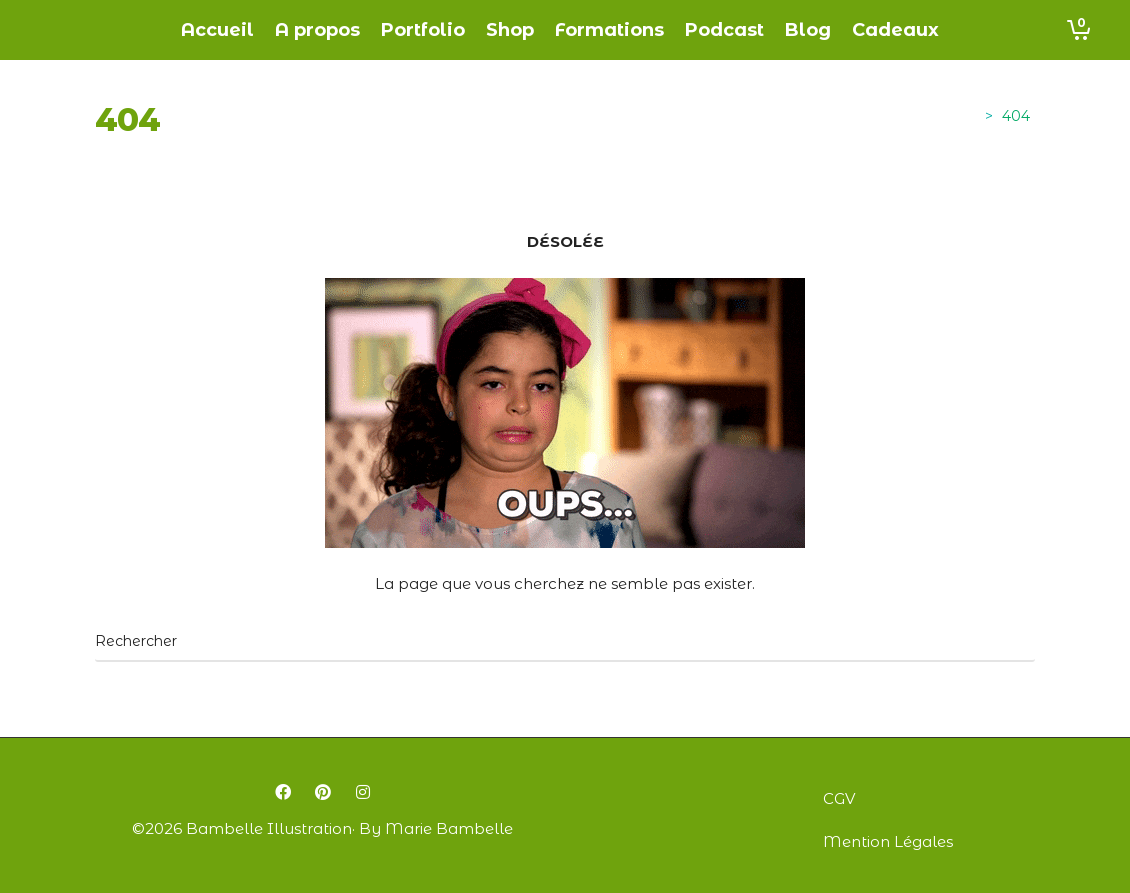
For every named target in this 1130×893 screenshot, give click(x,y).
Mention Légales (888, 841)
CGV (839, 798)
